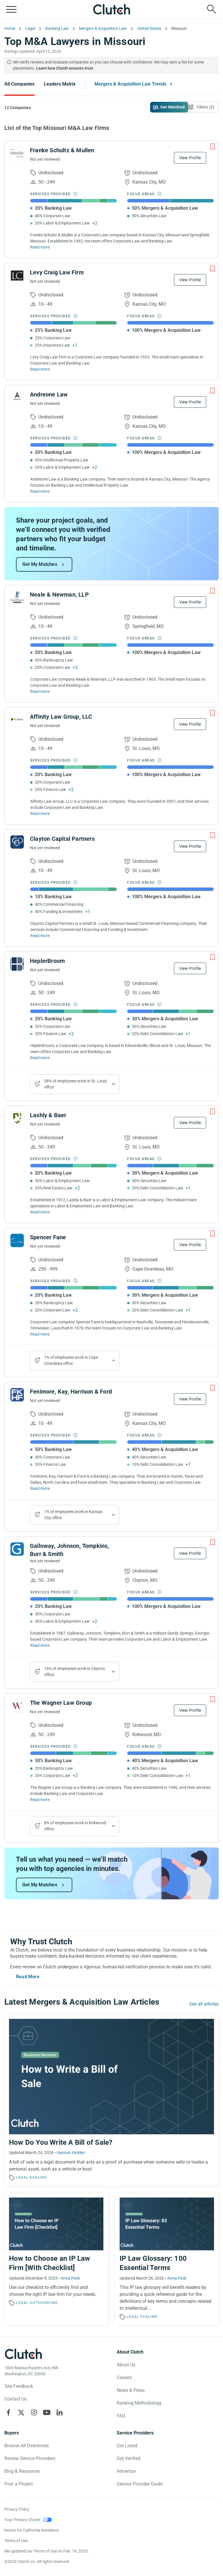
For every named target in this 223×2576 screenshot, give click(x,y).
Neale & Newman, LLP (59, 594)
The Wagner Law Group (61, 1702)
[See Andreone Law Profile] (17, 398)
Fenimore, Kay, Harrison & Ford (71, 1391)
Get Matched (172, 107)
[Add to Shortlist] (212, 147)
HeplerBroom (47, 960)
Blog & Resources (22, 2471)
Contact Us (15, 2399)
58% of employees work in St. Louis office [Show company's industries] (75, 1084)
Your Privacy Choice (22, 2519)
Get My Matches (39, 564)
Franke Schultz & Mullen (62, 150)
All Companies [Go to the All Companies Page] (19, 84)
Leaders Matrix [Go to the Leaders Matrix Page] (59, 84)
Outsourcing (44, 2303)
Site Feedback (18, 2386)
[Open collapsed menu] (11, 9)
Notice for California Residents (31, 2530)
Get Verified (128, 2458)
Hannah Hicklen (71, 2152)
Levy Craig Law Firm (57, 272)
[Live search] (212, 9)
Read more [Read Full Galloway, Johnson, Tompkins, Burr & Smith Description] (40, 1645)
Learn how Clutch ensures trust (64, 68)
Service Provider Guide (140, 2484)
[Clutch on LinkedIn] (59, 2412)
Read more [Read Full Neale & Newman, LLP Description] (40, 691)
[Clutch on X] (21, 2412)
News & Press (131, 2390)
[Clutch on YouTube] (47, 2412)
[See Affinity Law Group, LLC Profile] (17, 720)
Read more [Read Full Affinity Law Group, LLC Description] (40, 813)
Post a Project (18, 2484)
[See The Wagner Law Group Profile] (17, 1706)
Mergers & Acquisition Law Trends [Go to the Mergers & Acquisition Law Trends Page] (130, 84)
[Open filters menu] (202, 107)
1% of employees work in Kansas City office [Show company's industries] (73, 1514)
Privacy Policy (16, 2509)
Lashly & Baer (48, 1115)
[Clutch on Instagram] (34, 2412)
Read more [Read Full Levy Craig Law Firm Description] (40, 369)
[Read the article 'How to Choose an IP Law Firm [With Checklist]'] (56, 2259)
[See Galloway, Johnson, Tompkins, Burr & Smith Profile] (17, 1549)
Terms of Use (16, 2540)
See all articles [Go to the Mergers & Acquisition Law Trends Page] (204, 2004)
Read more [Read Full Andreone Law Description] (40, 491)
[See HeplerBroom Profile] (17, 964)
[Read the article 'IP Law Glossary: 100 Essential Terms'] (167, 2259)
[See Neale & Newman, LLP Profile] (17, 598)
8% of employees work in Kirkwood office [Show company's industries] (75, 1825)
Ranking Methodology (139, 2403)
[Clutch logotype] (23, 2354)
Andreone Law (49, 394)
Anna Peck (70, 2278)
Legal (22, 2177)
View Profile (190, 157)
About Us (126, 2364)
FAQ (121, 2416)
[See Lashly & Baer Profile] (17, 1118)
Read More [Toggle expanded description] (27, 1976)
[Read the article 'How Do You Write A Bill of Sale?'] (111, 2100)
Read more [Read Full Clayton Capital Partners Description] (40, 935)
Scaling (38, 2177)
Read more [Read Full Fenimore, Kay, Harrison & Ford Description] (40, 1488)
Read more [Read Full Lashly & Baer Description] (40, 1212)
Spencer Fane (48, 1237)
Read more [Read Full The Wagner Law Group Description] (40, 1799)
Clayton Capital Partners (62, 838)
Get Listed (127, 2445)
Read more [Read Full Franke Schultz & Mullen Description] (40, 247)
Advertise (126, 2471)
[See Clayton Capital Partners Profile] (17, 842)
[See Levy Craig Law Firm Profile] (17, 275)
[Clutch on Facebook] (8, 2412)
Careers (124, 2377)
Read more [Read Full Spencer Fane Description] (40, 1334)
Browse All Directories (26, 2445)
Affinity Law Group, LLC (61, 716)
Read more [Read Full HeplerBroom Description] (40, 1057)
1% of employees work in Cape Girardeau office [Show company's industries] (71, 1360)
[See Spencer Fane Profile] (17, 1240)
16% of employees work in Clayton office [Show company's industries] (74, 1671)
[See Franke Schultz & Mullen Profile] (17, 153)
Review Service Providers (29, 2458)
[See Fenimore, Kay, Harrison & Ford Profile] (17, 1395)
